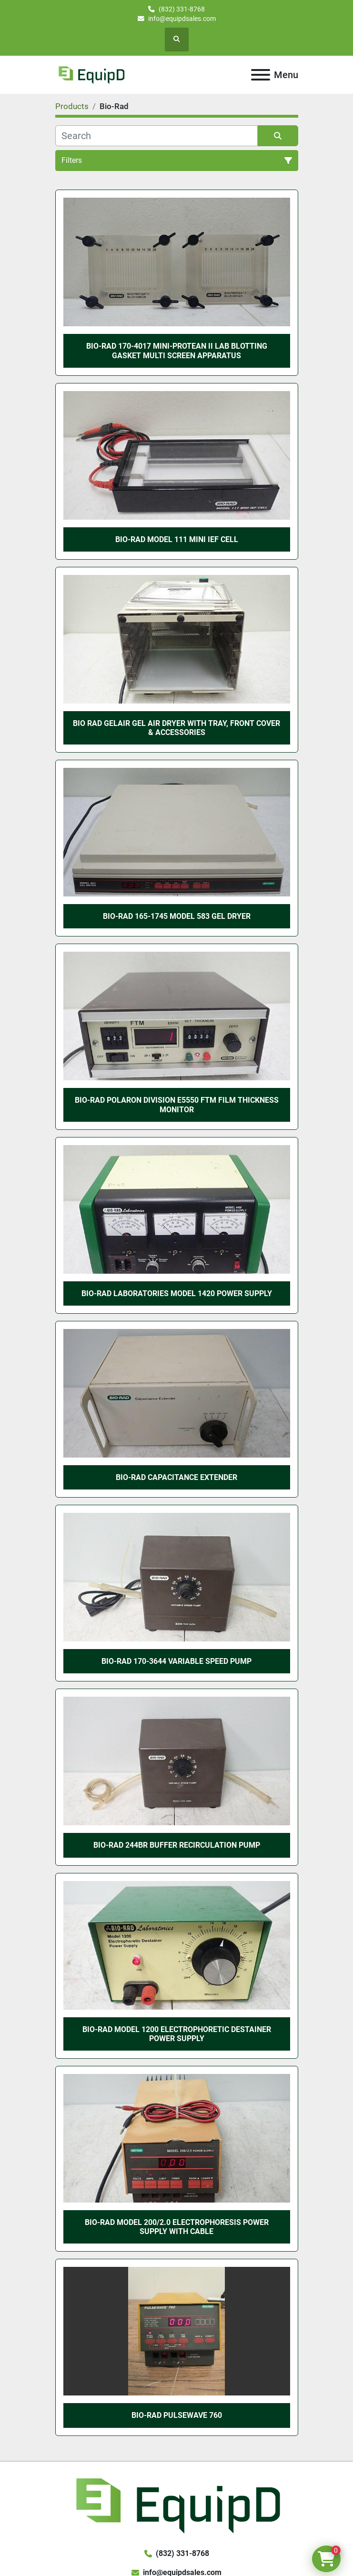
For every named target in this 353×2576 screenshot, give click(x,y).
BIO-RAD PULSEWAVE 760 (176, 2415)
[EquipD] (176, 2504)
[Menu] (260, 74)
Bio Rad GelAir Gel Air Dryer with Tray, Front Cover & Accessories (176, 728)
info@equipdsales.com (182, 18)
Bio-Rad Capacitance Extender (176, 1477)
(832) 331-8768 (182, 9)
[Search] (156, 135)
